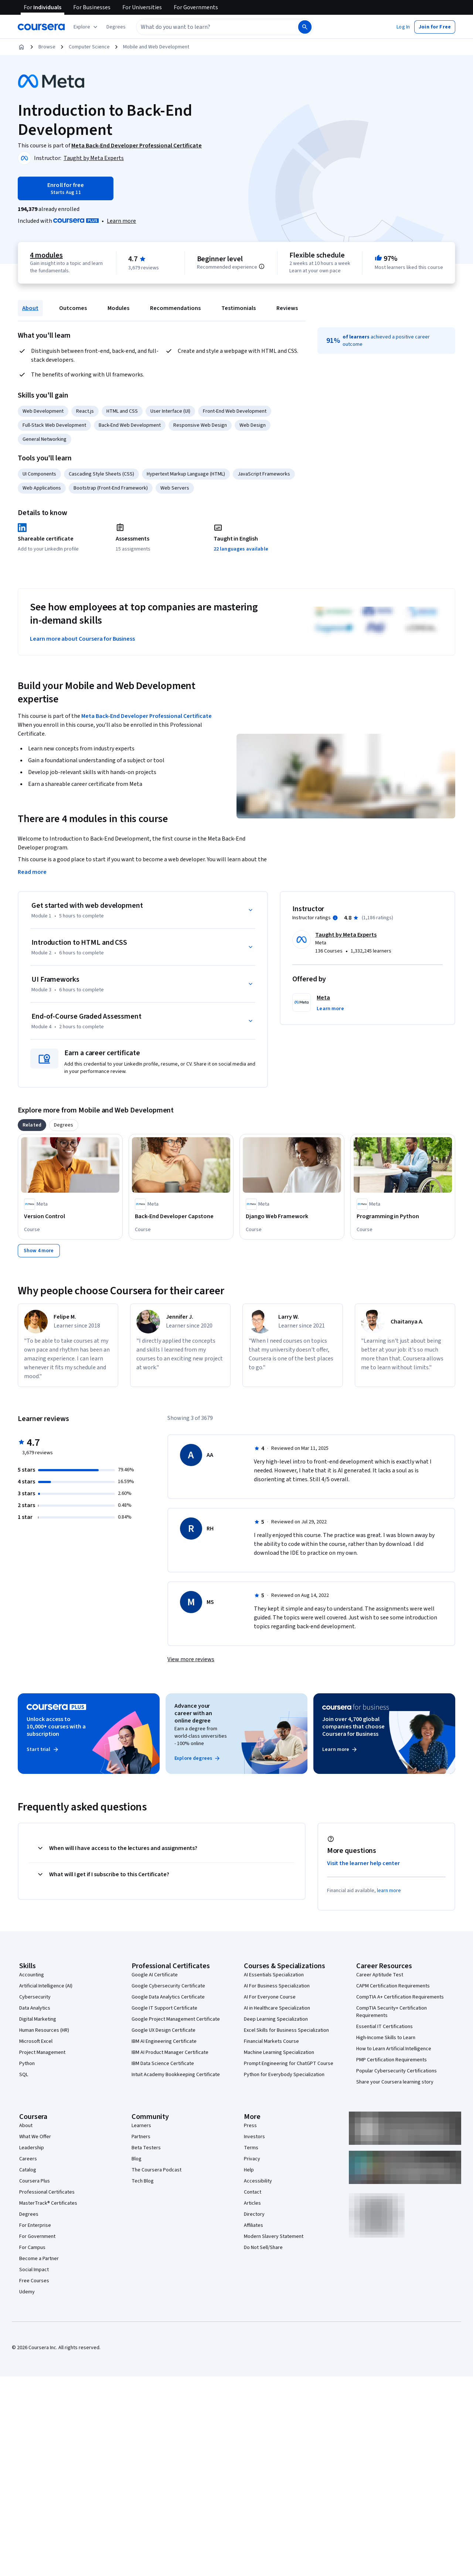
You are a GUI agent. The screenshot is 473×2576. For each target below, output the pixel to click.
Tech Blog (143, 2181)
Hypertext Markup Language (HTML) (186, 474)
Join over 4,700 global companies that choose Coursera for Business (353, 1726)
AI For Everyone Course (270, 1997)
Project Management (42, 2052)
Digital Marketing (37, 2019)
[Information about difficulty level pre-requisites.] (261, 266)
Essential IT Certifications (384, 2026)
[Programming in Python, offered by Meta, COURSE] (403, 1216)
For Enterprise (35, 2225)
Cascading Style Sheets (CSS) (101, 474)
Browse (46, 47)
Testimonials (238, 308)
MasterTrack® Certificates (48, 2203)
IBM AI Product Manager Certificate (170, 2052)
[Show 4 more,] (39, 1250)
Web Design (252, 425)
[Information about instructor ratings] (335, 918)
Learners (141, 2125)
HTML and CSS (122, 411)
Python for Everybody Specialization (284, 2074)
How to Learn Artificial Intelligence (393, 2048)
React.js (85, 411)
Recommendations (175, 308)
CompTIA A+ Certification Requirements (400, 1997)
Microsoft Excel (35, 2041)
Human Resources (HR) (44, 2030)
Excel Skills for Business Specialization (286, 2030)
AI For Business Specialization (277, 1986)
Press (250, 2125)
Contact (252, 2192)
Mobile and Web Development (156, 47)
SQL (23, 2074)
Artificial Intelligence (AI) (45, 1986)
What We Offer (35, 2136)
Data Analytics (34, 2008)
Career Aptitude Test (379, 1975)
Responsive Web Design (200, 425)
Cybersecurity (35, 1997)
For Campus (32, 2247)
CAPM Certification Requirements (393, 1986)
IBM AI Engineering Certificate (164, 2041)
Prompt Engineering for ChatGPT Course (288, 2063)
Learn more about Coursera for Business (82, 639)
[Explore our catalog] (86, 27)
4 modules (46, 255)
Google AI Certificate (155, 1975)
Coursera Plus (34, 2181)
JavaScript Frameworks (264, 474)
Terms (251, 2147)
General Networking (45, 439)
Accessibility (258, 2181)
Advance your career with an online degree (193, 1713)
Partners (141, 2136)
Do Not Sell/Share (263, 2247)
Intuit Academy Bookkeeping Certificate (176, 2074)
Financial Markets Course (271, 2041)
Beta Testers (146, 2147)
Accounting (31, 1975)
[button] (116, 27)
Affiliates (253, 2225)
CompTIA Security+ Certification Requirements (391, 2011)
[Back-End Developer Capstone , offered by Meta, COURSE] (181, 1216)
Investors (254, 2136)
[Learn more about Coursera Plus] (121, 221)
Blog (137, 2159)
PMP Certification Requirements (391, 2060)
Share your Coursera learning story (394, 2082)
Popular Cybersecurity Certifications (396, 2071)
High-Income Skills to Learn (385, 2037)
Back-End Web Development (130, 425)
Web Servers (174, 488)
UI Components (39, 474)
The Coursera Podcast (156, 2170)
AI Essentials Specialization (274, 1975)
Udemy (27, 2292)
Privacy (252, 2159)
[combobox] (209, 27)
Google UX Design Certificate (163, 2030)
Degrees (28, 2214)
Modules (118, 308)
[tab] (32, 1125)
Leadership (31, 2147)
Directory (254, 2214)
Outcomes (73, 308)
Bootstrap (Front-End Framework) (111, 488)
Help (249, 2170)
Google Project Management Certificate (176, 2019)
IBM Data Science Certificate (163, 2063)
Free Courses (34, 2280)
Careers (28, 2159)
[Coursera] (41, 27)
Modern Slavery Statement (273, 2236)
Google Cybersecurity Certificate (168, 1986)
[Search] (305, 27)
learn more (389, 1890)
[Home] (21, 47)
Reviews (287, 308)
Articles (252, 2203)
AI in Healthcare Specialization (277, 2008)
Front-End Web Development (234, 411)
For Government (37, 2236)
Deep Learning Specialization (276, 2019)
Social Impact (34, 2269)
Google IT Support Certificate (164, 2008)
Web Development (43, 411)
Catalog (27, 2170)
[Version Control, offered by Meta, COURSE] (70, 1216)
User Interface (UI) (170, 411)
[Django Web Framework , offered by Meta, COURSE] (292, 1216)
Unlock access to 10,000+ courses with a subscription (56, 1726)
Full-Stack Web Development (54, 425)
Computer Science (89, 47)
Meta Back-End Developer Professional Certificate (146, 716)
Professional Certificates (47, 2192)
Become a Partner (39, 2258)
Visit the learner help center (363, 1863)
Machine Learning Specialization (279, 2052)
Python (27, 2063)
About (30, 308)
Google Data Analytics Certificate (168, 1997)
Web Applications (42, 488)
